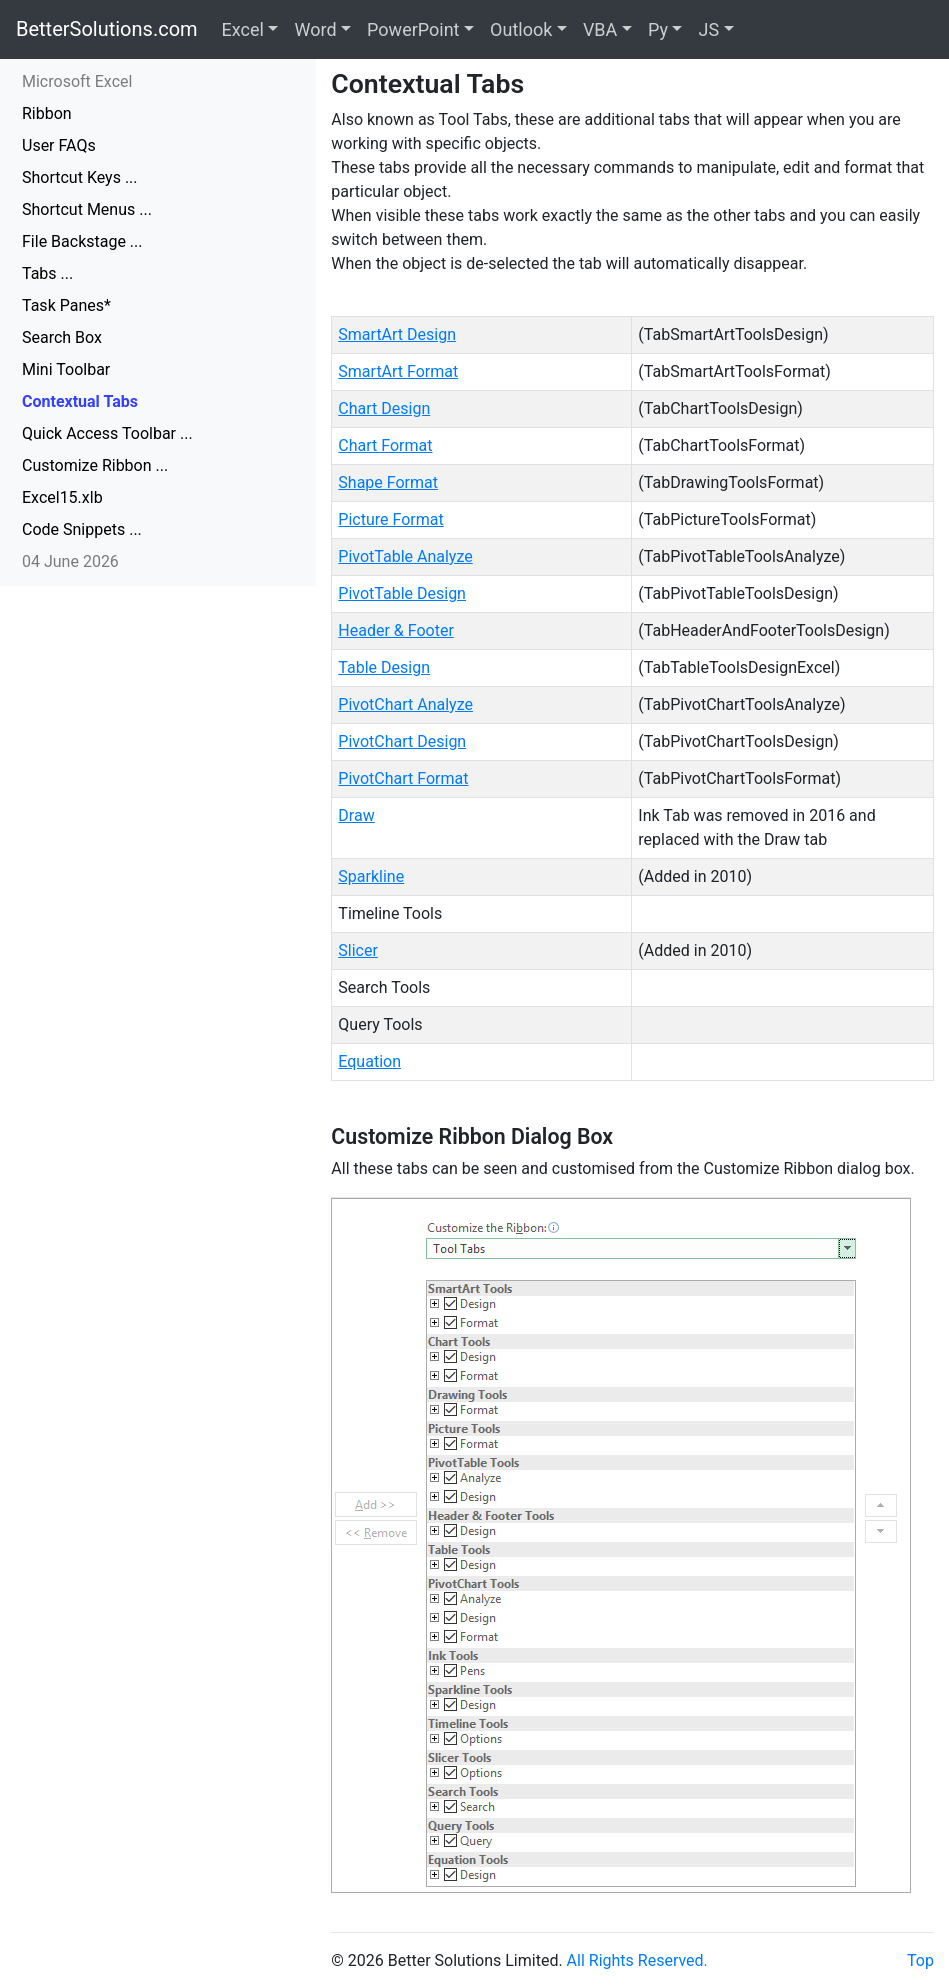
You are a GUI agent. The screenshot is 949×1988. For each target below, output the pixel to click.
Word (315, 29)
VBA (600, 29)
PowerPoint (413, 29)
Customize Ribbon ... (95, 465)
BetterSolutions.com (107, 29)
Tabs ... (47, 273)
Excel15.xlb (62, 497)
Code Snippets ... (82, 529)
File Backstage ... (82, 241)
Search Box (62, 337)
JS (708, 29)
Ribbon (47, 113)
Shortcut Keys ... (80, 177)
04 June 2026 (70, 561)
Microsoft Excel (77, 81)
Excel (243, 29)
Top (920, 1960)
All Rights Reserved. (637, 1960)
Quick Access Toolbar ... (107, 433)
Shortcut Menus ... (87, 209)
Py (658, 29)
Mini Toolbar (66, 369)
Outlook (521, 29)
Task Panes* (66, 305)
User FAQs (59, 145)
